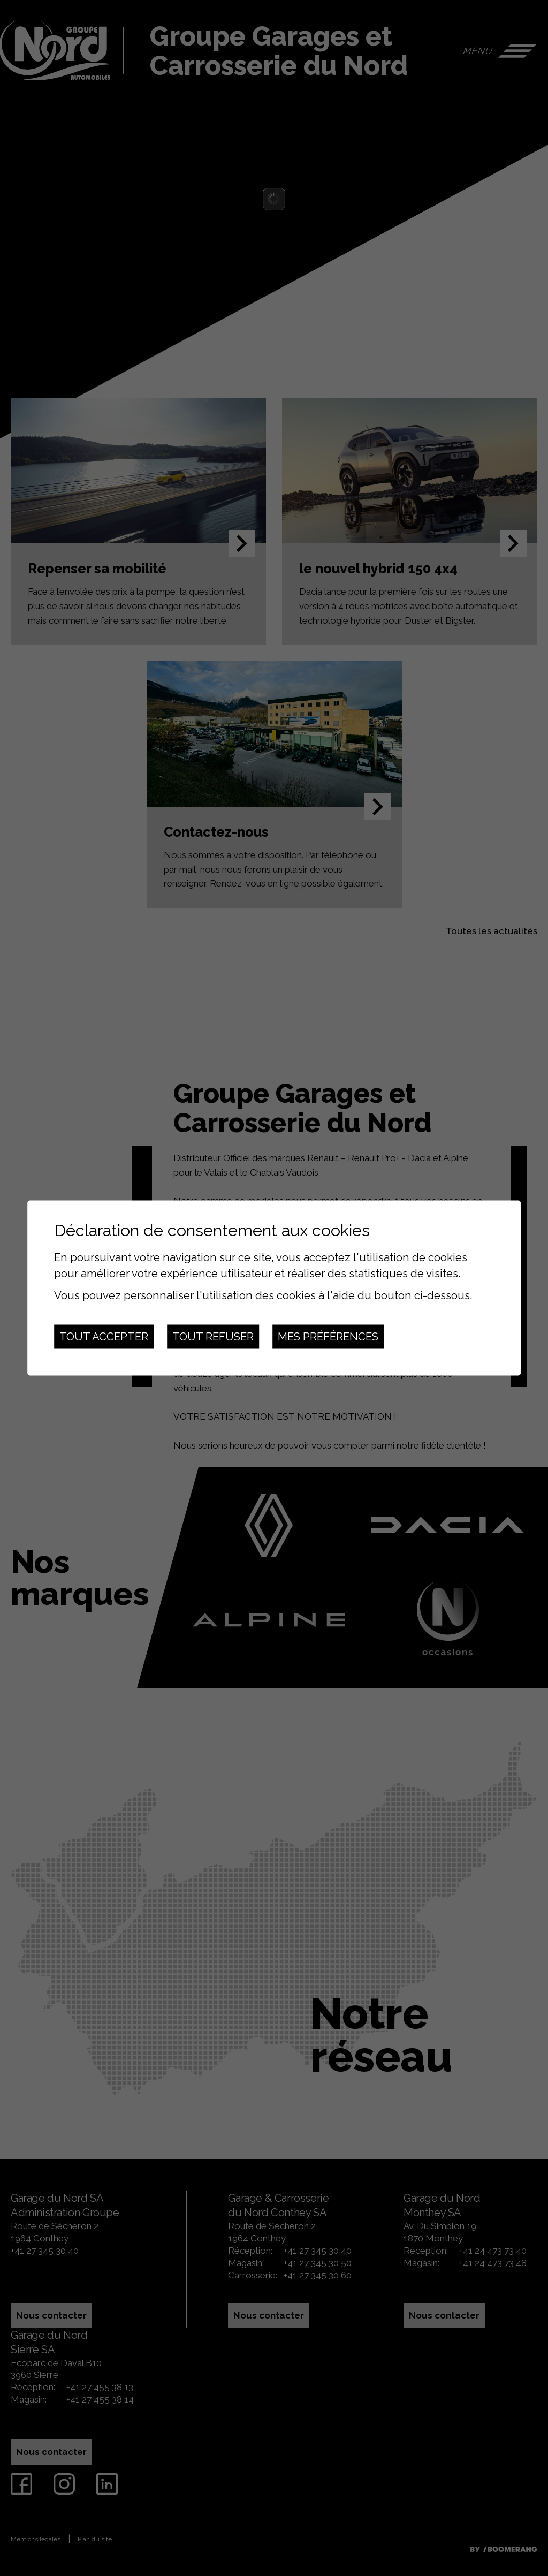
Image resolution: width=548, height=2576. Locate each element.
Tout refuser (213, 1336)
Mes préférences (328, 1336)
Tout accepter (103, 1336)
